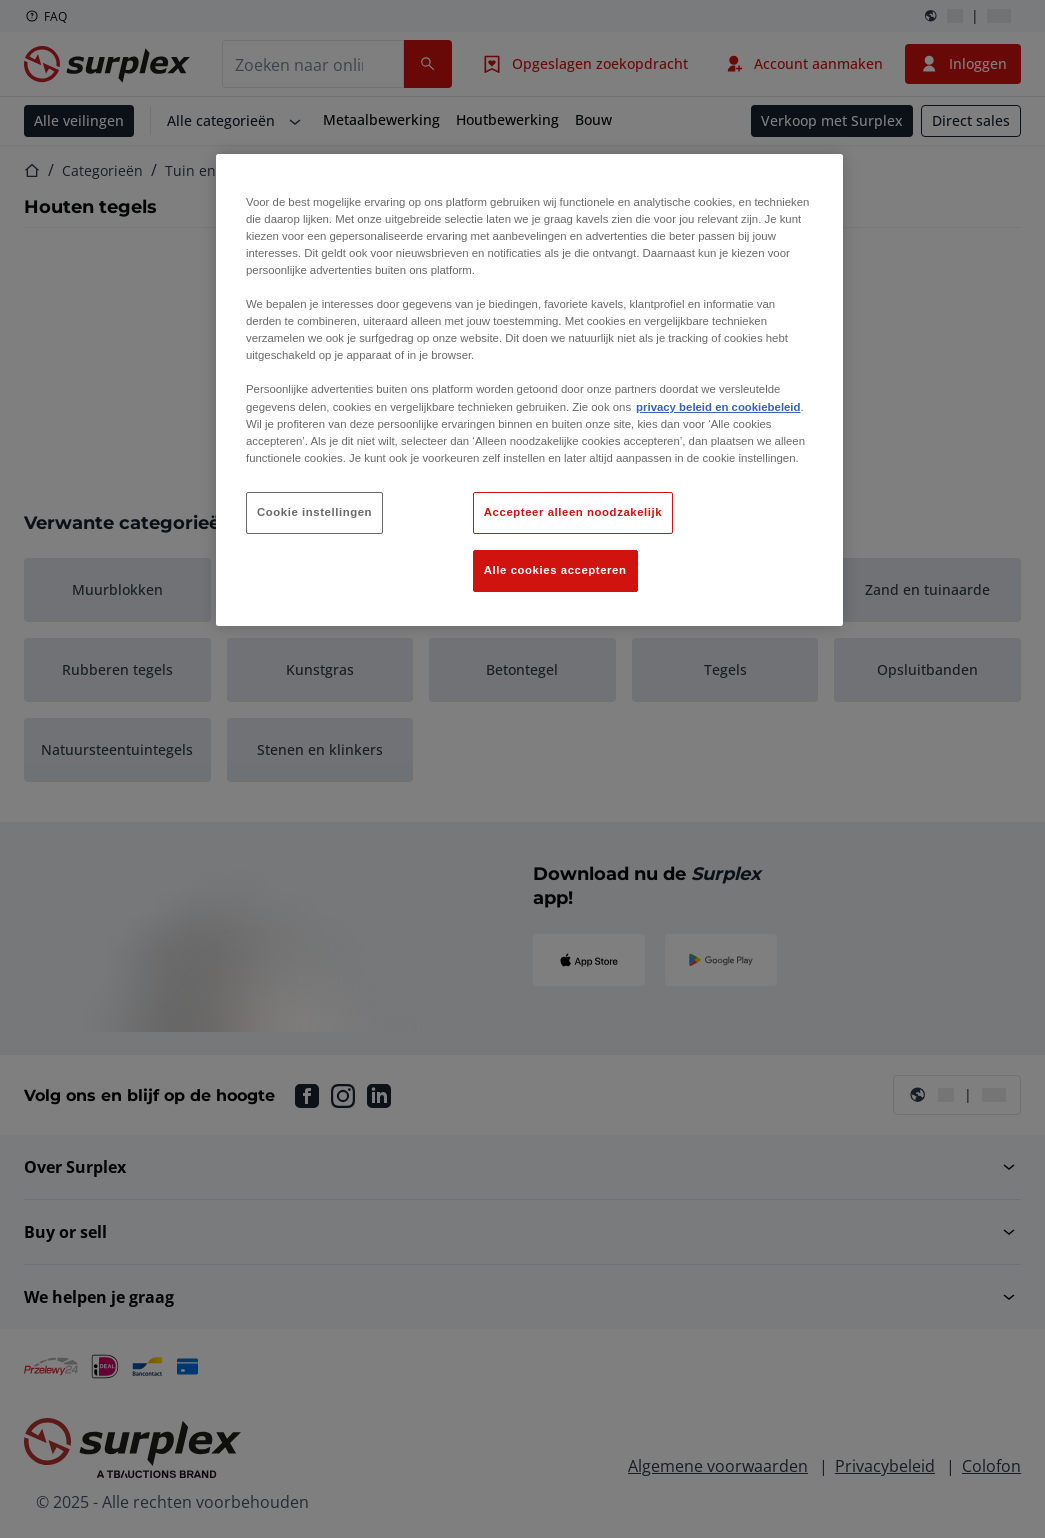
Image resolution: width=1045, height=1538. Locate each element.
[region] (529, 390)
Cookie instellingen (314, 512)
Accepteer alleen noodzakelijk (573, 512)
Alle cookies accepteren (555, 570)
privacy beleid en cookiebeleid (718, 407)
